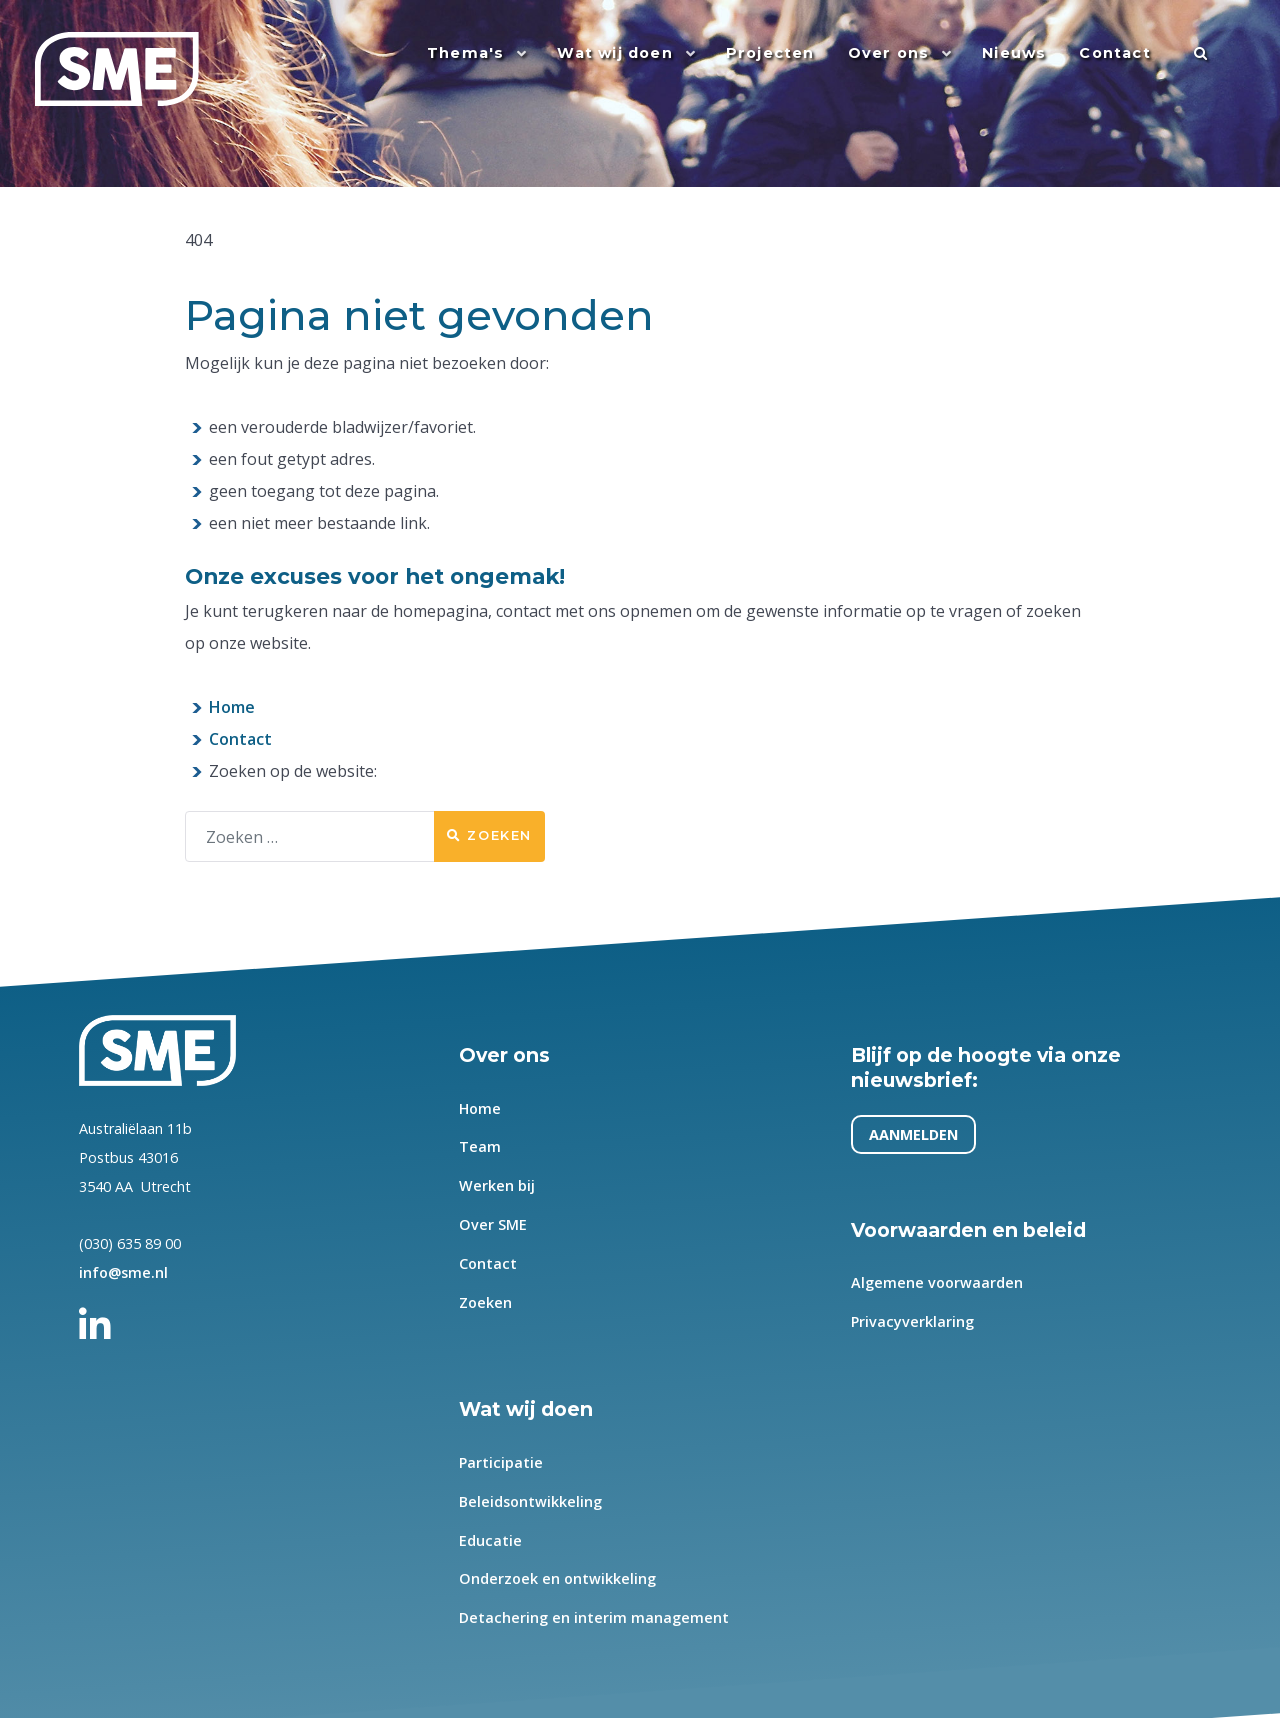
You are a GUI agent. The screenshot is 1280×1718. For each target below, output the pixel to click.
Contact (240, 739)
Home (232, 707)
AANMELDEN (913, 1134)
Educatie (490, 1540)
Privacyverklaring (912, 1321)
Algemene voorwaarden (937, 1282)
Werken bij (497, 1185)
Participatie (501, 1462)
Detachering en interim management (594, 1617)
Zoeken (489, 835)
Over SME (493, 1224)
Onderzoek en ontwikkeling (557, 1579)
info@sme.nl (123, 1272)
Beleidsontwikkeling (530, 1501)
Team (480, 1147)
